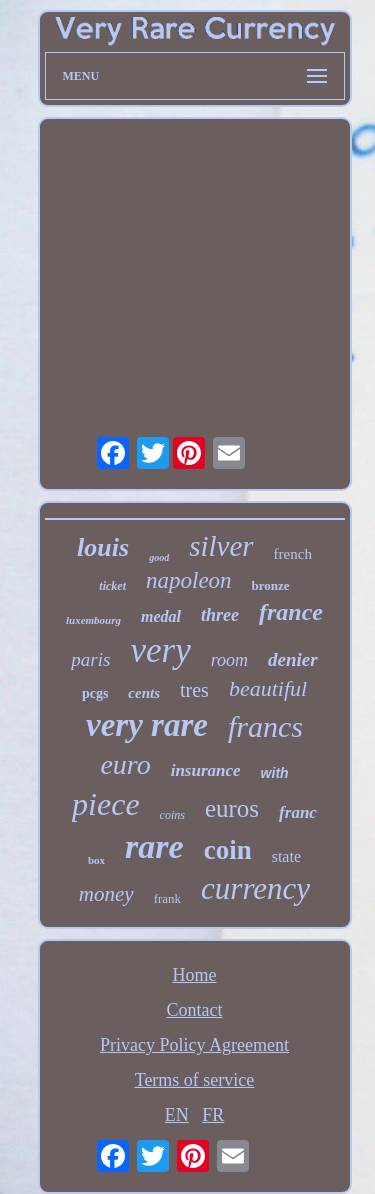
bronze (271, 585)
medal (161, 616)
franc (298, 812)
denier (293, 659)
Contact (195, 1010)
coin (228, 850)
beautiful (268, 688)
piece (106, 804)
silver (221, 546)
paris (90, 659)
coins (172, 815)
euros (232, 808)
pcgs (95, 693)
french (293, 554)
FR (213, 1115)
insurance (206, 770)
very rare (147, 725)
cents (144, 693)
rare (154, 846)
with (275, 773)
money (106, 894)
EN (177, 1115)
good (159, 557)
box (96, 860)
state (286, 856)
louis (103, 547)
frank (167, 898)
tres (194, 690)
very (160, 650)
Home (195, 975)
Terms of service (195, 1080)
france (291, 612)
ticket (112, 586)
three (220, 615)
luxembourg (93, 620)
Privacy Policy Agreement (194, 1045)
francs (265, 726)
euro (125, 764)
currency (255, 888)
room (229, 660)
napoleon (189, 580)
